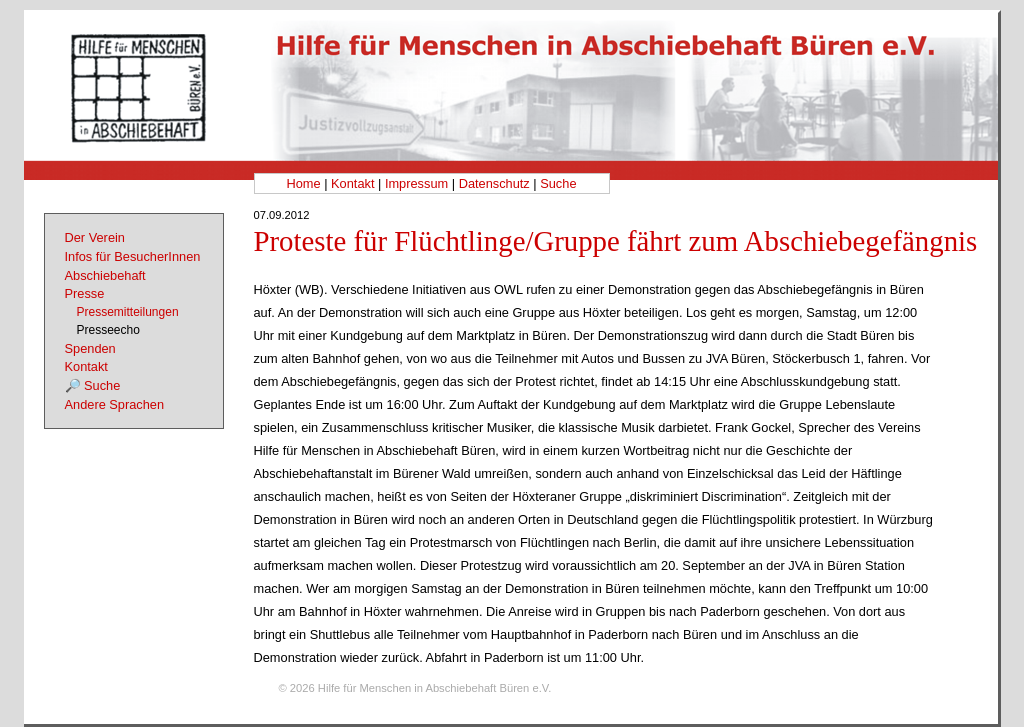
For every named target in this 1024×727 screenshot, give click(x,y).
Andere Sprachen (115, 404)
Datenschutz (494, 183)
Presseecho (108, 330)
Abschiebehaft (105, 275)
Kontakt (352, 183)
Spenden (90, 348)
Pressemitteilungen (128, 312)
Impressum (416, 183)
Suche (558, 183)
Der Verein (95, 237)
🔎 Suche (93, 385)
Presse (85, 293)
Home (303, 183)
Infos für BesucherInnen (133, 256)
